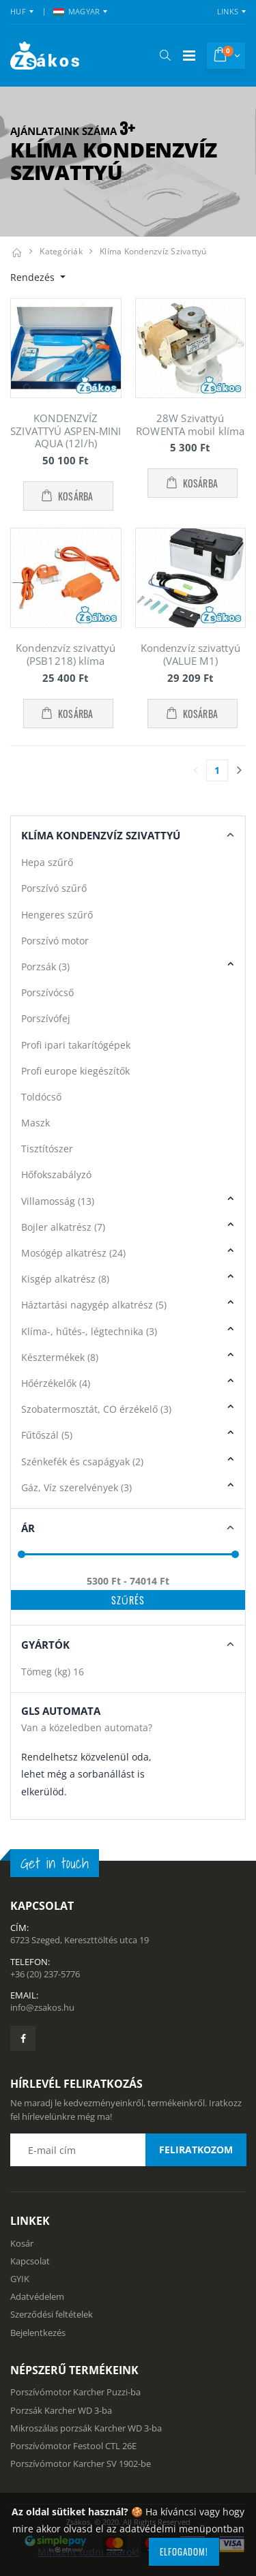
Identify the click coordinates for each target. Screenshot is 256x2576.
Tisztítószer (47, 1148)
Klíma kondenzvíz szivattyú (153, 251)
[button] (164, 55)
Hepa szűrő (47, 862)
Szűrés (128, 1600)
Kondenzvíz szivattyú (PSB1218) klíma (65, 654)
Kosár (21, 2243)
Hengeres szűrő (57, 914)
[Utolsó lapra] (239, 770)
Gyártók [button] (45, 1644)
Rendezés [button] (33, 277)
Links (227, 11)
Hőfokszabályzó (56, 1174)
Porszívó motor (55, 940)
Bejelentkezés (38, 2332)
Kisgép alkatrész (65, 1278)
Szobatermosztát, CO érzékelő (96, 1409)
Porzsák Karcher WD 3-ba (61, 2410)
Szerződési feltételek (51, 2314)
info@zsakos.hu (42, 2007)
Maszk (35, 1122)
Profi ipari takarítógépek (75, 1044)
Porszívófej (45, 1018)
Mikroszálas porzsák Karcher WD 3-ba (86, 2428)
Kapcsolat (30, 2261)
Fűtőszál (46, 1434)
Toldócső (41, 1096)
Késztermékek (59, 1357)
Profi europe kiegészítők (75, 1070)
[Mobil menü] (188, 56)
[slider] (21, 1554)
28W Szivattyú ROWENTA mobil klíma (190, 424)
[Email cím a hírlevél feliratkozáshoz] (128, 2149)
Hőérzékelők (55, 1383)
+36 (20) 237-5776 (45, 1974)
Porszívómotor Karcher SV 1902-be (80, 2463)
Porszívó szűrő (54, 888)
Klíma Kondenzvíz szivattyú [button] (100, 835)
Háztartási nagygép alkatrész (94, 1304)
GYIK (19, 2279)
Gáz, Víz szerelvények (76, 1487)
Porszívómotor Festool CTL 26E (73, 2446)
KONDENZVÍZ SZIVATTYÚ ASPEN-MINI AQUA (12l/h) (65, 431)
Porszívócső (47, 992)
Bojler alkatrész (63, 1226)
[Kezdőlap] (16, 251)
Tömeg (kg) (52, 1671)
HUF (18, 11)
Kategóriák (61, 251)
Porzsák (45, 966)
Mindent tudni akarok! (88, 2551)
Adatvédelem (37, 2296)
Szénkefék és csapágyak (82, 1461)
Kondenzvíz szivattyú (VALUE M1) (190, 654)
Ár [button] (28, 1528)
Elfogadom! (184, 2551)
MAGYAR (76, 11)
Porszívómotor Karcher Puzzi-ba (75, 2392)
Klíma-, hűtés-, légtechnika (89, 1331)
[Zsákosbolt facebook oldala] (22, 2038)
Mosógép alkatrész (73, 1252)
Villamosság (57, 1201)
